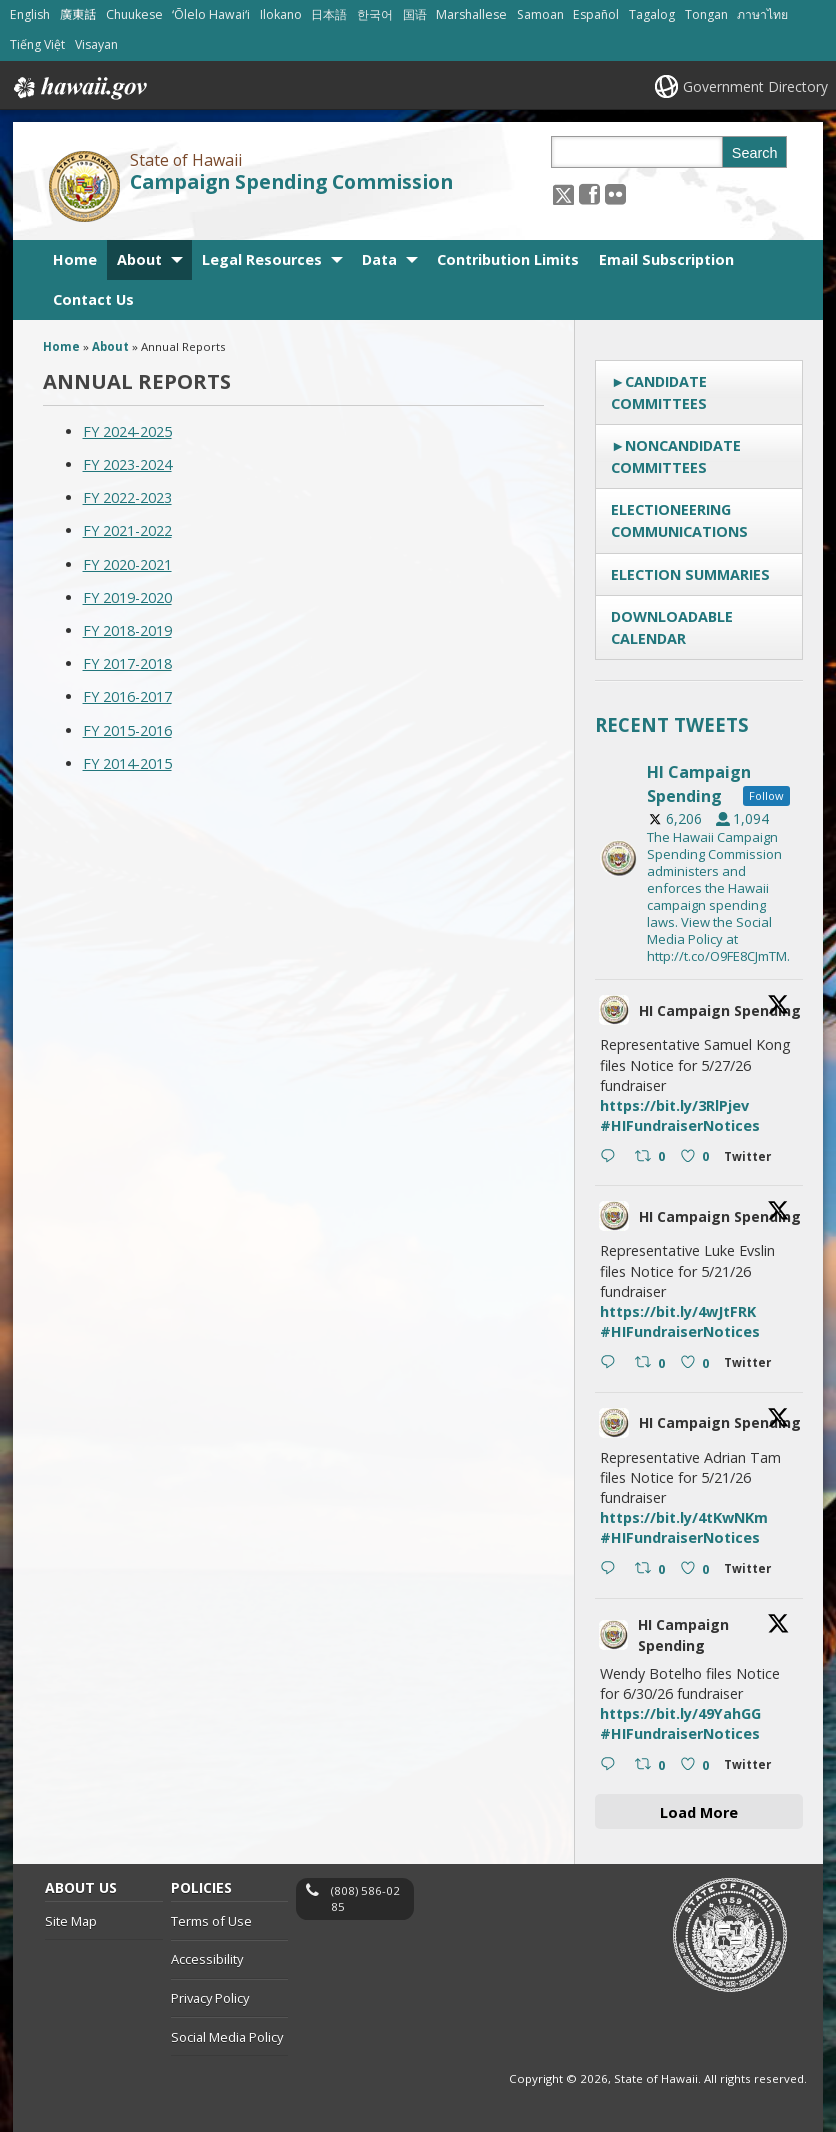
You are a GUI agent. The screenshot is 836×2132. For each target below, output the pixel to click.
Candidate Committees (659, 392)
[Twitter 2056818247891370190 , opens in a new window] (751, 1365)
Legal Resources (262, 259)
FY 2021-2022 (127, 530)
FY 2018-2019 (127, 630)
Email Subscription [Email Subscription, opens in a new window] (666, 259)
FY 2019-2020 (127, 597)
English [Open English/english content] (30, 14)
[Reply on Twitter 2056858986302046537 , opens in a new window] (612, 1157)
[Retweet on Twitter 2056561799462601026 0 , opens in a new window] (652, 1766)
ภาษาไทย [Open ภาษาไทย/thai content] (762, 14)
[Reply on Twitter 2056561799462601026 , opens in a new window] (612, 1766)
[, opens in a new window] (589, 193)
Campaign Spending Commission (291, 182)
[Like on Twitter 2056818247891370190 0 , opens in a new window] (697, 1363)
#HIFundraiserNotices (680, 1125)
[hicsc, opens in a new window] (699, 858)
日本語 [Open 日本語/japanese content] (329, 14)
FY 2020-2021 (127, 564)
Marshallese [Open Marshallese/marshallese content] (471, 14)
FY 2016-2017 (127, 696)
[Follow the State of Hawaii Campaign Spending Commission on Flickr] (615, 193)
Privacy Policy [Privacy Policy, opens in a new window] (210, 1998)
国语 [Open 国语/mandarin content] (415, 14)
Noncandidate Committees (676, 456)
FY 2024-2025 (127, 431)
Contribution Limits (508, 259)
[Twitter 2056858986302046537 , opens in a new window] (751, 1159)
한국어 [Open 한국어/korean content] (375, 14)
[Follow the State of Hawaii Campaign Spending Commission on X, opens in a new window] (563, 193)
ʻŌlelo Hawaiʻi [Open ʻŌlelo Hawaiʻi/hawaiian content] (211, 14)
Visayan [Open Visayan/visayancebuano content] (96, 44)
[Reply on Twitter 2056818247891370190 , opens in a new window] (612, 1363)
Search (755, 153)
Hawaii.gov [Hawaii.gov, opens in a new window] (78, 88)
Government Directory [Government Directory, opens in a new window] (755, 86)
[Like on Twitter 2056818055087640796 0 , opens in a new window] (697, 1570)
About (139, 259)
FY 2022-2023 (127, 497)
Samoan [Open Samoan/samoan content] (540, 14)
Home (75, 259)
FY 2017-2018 (127, 663)
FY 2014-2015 (127, 763)
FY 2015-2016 (127, 730)
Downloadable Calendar (672, 627)
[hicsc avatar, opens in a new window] (614, 1010)
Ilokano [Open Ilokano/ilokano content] (281, 14)
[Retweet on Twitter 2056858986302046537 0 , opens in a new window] (652, 1157)
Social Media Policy (227, 2037)
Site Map (71, 1921)
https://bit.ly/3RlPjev (674, 1105)
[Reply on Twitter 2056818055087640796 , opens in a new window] (612, 1570)
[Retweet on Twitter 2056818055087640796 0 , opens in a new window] (652, 1570)
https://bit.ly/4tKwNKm (684, 1517)
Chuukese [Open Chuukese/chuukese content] (134, 14)
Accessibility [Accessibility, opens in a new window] (207, 1960)
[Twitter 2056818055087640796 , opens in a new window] (751, 1571)
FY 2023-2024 (127, 464)
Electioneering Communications (679, 520)
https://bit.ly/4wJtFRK (678, 1311)
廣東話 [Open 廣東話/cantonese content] (78, 14)
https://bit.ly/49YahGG (680, 1713)
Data (379, 259)
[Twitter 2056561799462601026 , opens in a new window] (751, 1767)
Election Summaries (690, 574)
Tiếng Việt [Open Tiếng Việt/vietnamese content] (37, 44)
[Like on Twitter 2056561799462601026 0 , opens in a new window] (697, 1766)
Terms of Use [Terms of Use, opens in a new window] (211, 1921)
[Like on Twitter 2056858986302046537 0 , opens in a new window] (697, 1157)
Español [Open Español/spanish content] (596, 14)
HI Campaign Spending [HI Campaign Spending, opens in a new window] (720, 1010)
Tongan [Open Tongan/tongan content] (706, 14)
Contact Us (93, 299)
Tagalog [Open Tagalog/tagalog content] (652, 14)
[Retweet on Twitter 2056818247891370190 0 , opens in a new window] (652, 1363)
